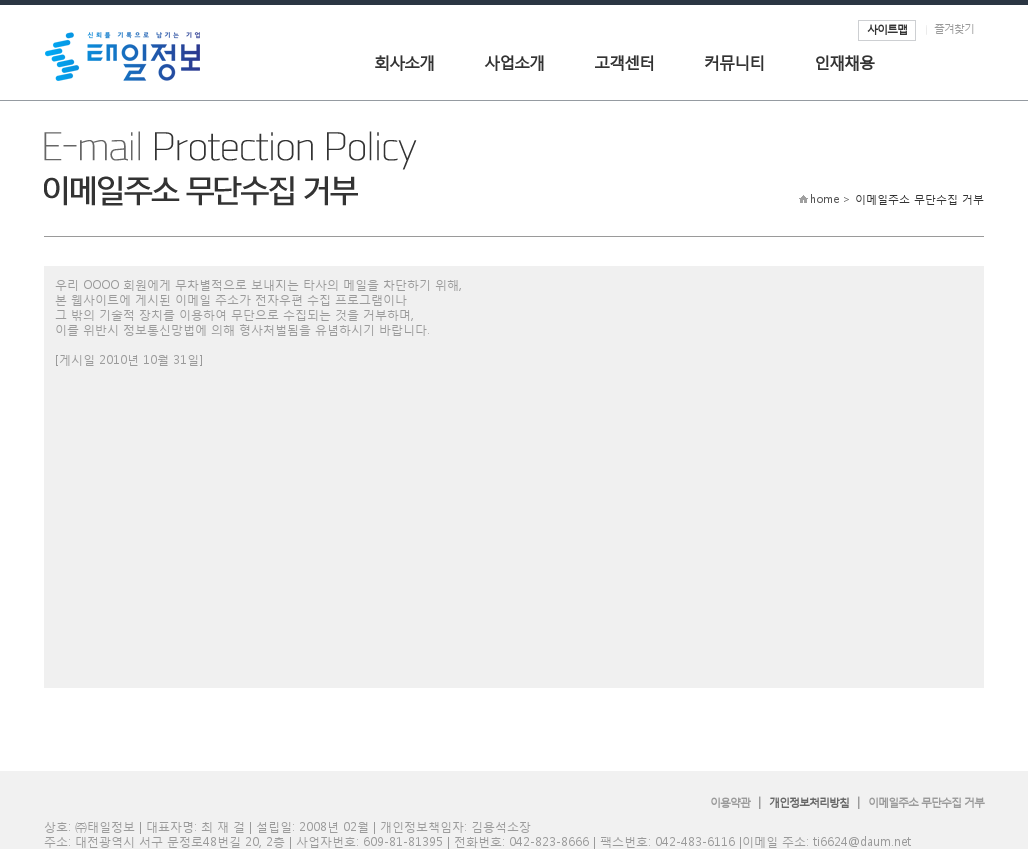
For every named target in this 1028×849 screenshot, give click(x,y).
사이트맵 (887, 29)
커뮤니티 (734, 61)
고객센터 (624, 61)
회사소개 (404, 61)
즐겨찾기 (954, 28)
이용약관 (730, 802)
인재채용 (844, 61)
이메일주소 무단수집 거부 (926, 802)
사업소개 (514, 61)
